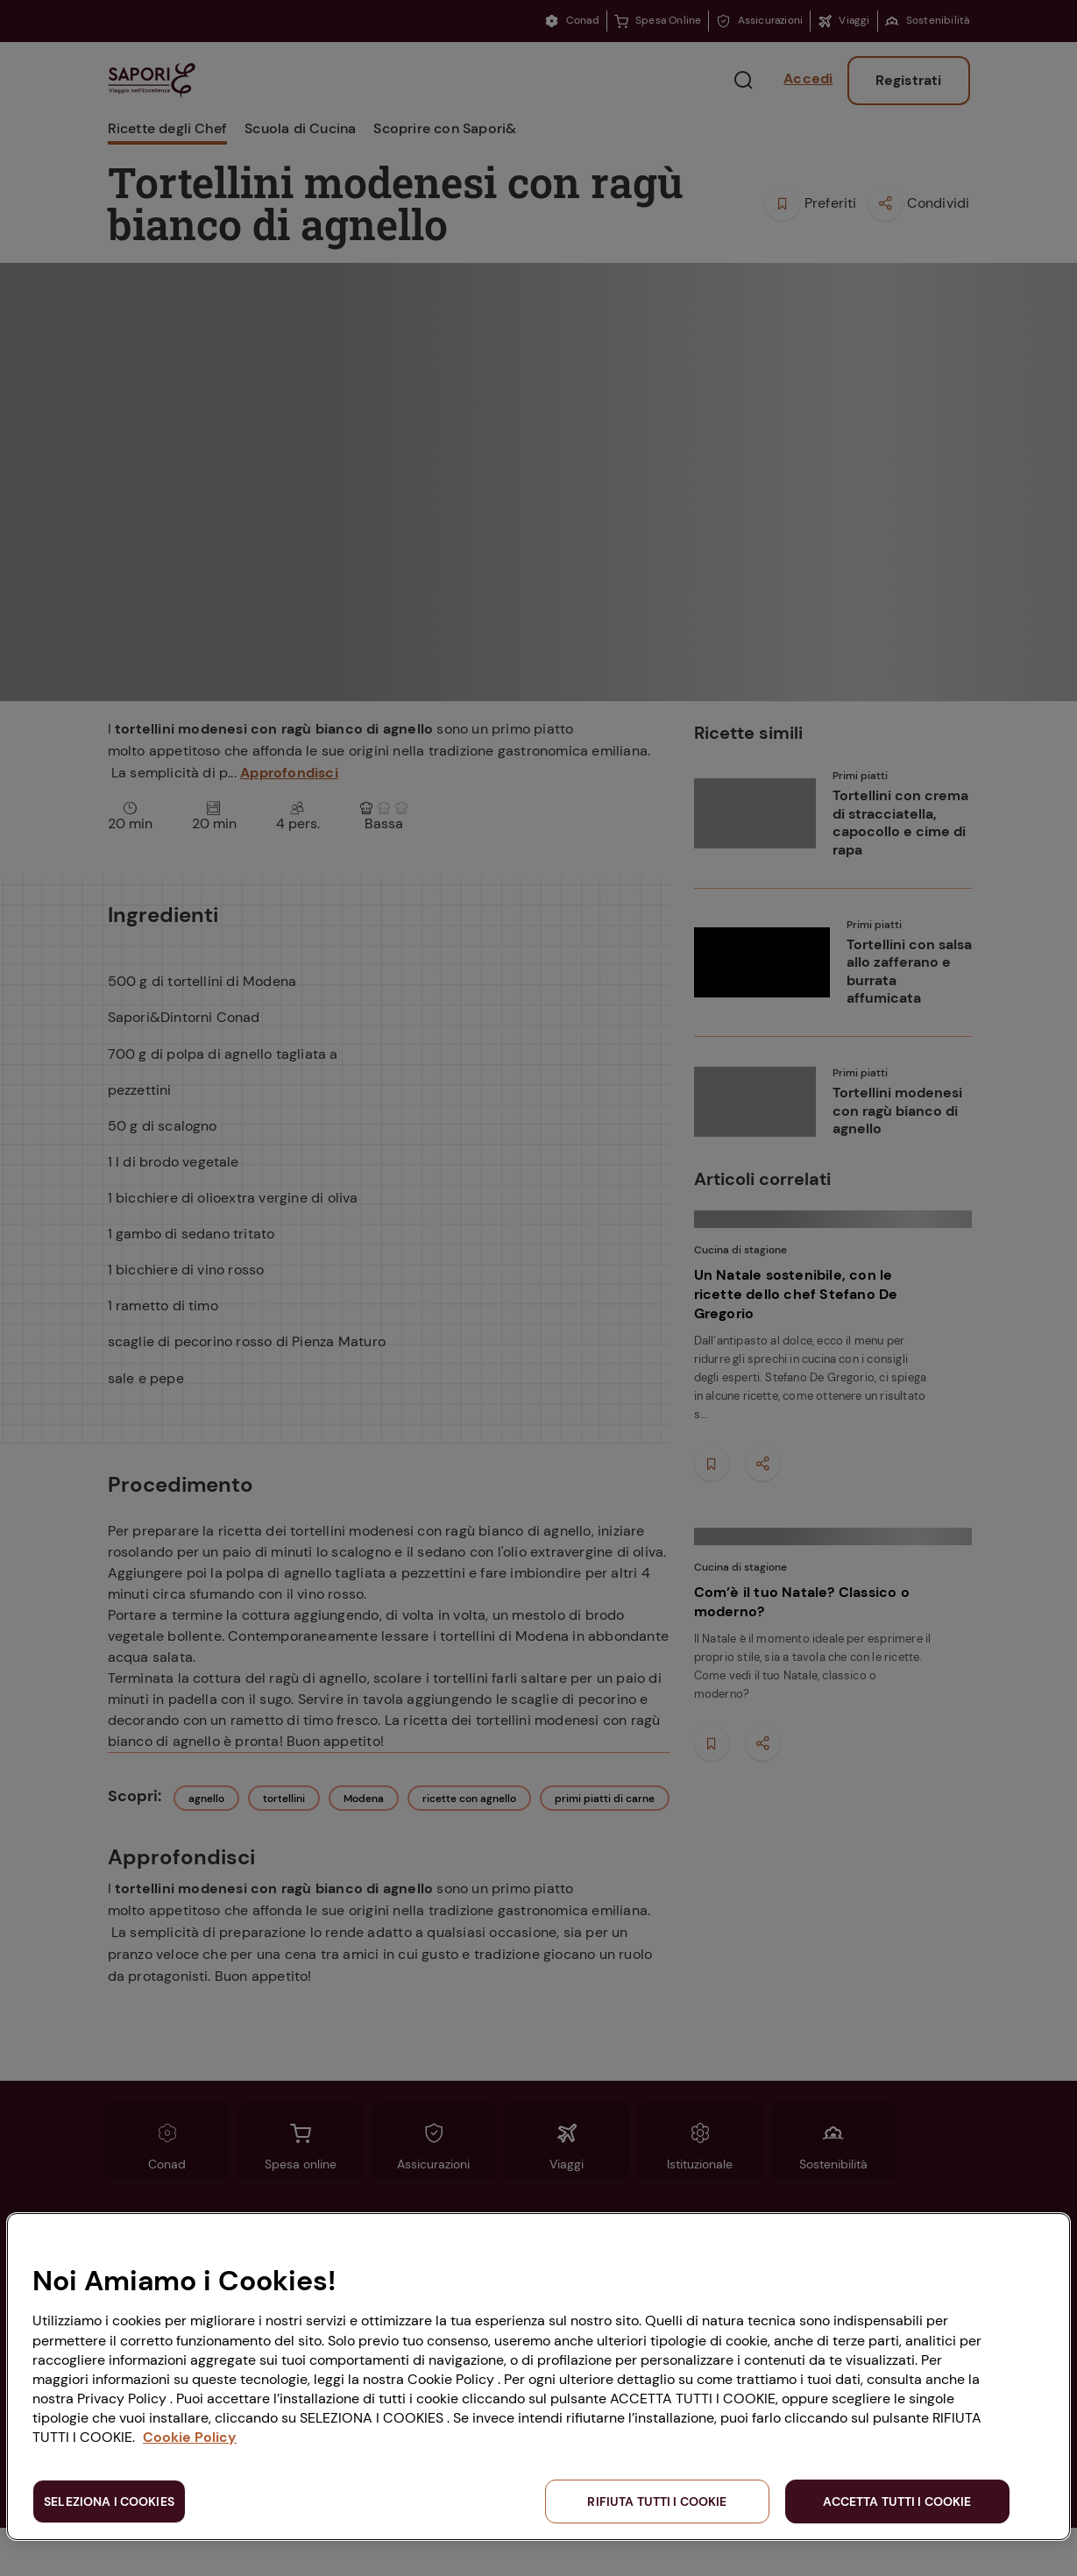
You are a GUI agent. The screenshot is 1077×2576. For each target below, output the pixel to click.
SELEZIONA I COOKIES (109, 2501)
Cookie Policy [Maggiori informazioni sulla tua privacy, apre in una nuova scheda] (190, 2437)
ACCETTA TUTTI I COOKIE (897, 2501)
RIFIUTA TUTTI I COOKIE (656, 2501)
